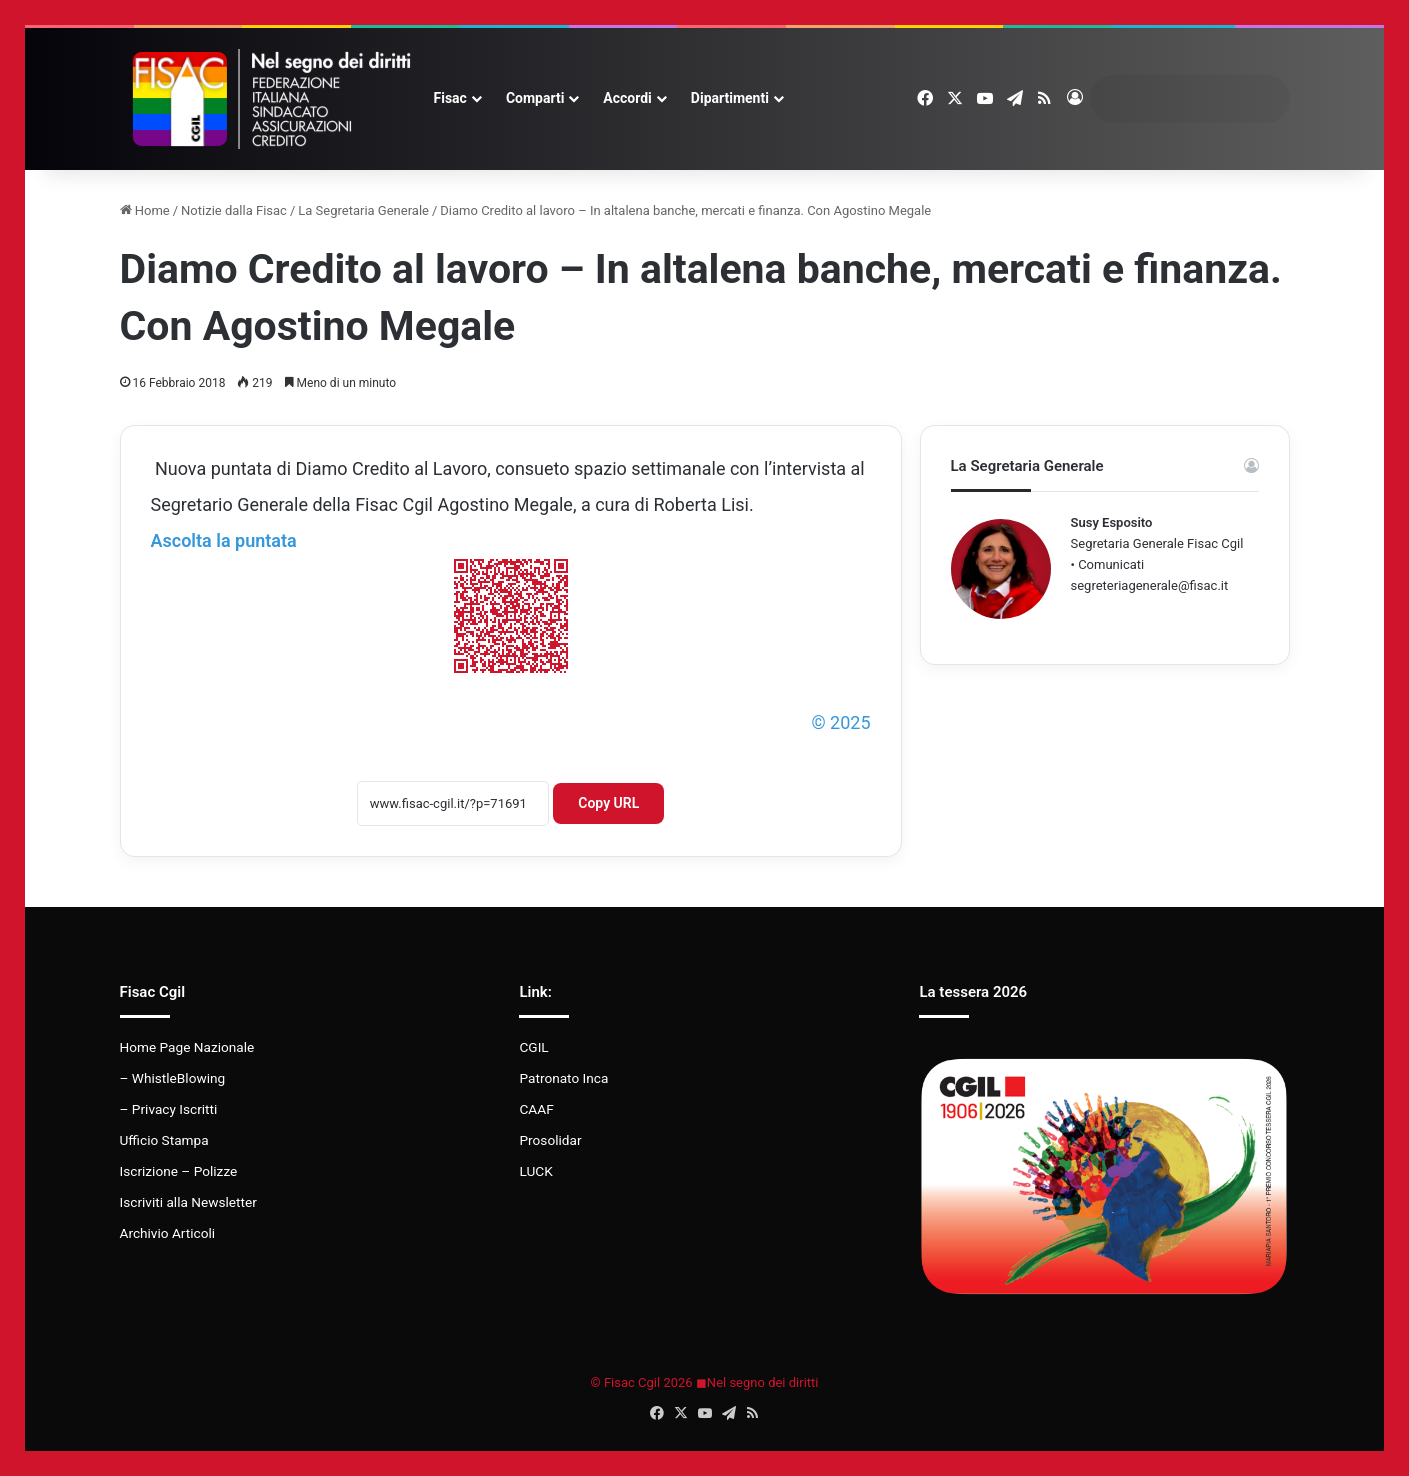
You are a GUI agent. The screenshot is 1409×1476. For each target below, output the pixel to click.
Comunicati (1111, 564)
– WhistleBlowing (173, 1078)
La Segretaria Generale (363, 210)
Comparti (535, 98)
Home (145, 210)
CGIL (533, 1047)
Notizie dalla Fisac (234, 210)
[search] (1171, 99)
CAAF (536, 1109)
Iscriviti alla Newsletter (188, 1202)
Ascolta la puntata (224, 540)
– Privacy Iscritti (169, 1109)
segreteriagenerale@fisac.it (1150, 585)
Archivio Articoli (168, 1233)
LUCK (535, 1171)
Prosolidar (550, 1140)
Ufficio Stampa (164, 1140)
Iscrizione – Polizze (179, 1171)
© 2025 (840, 722)
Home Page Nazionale (187, 1047)
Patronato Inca (563, 1078)
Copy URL (608, 803)
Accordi (627, 98)
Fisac (450, 98)
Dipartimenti (730, 98)
